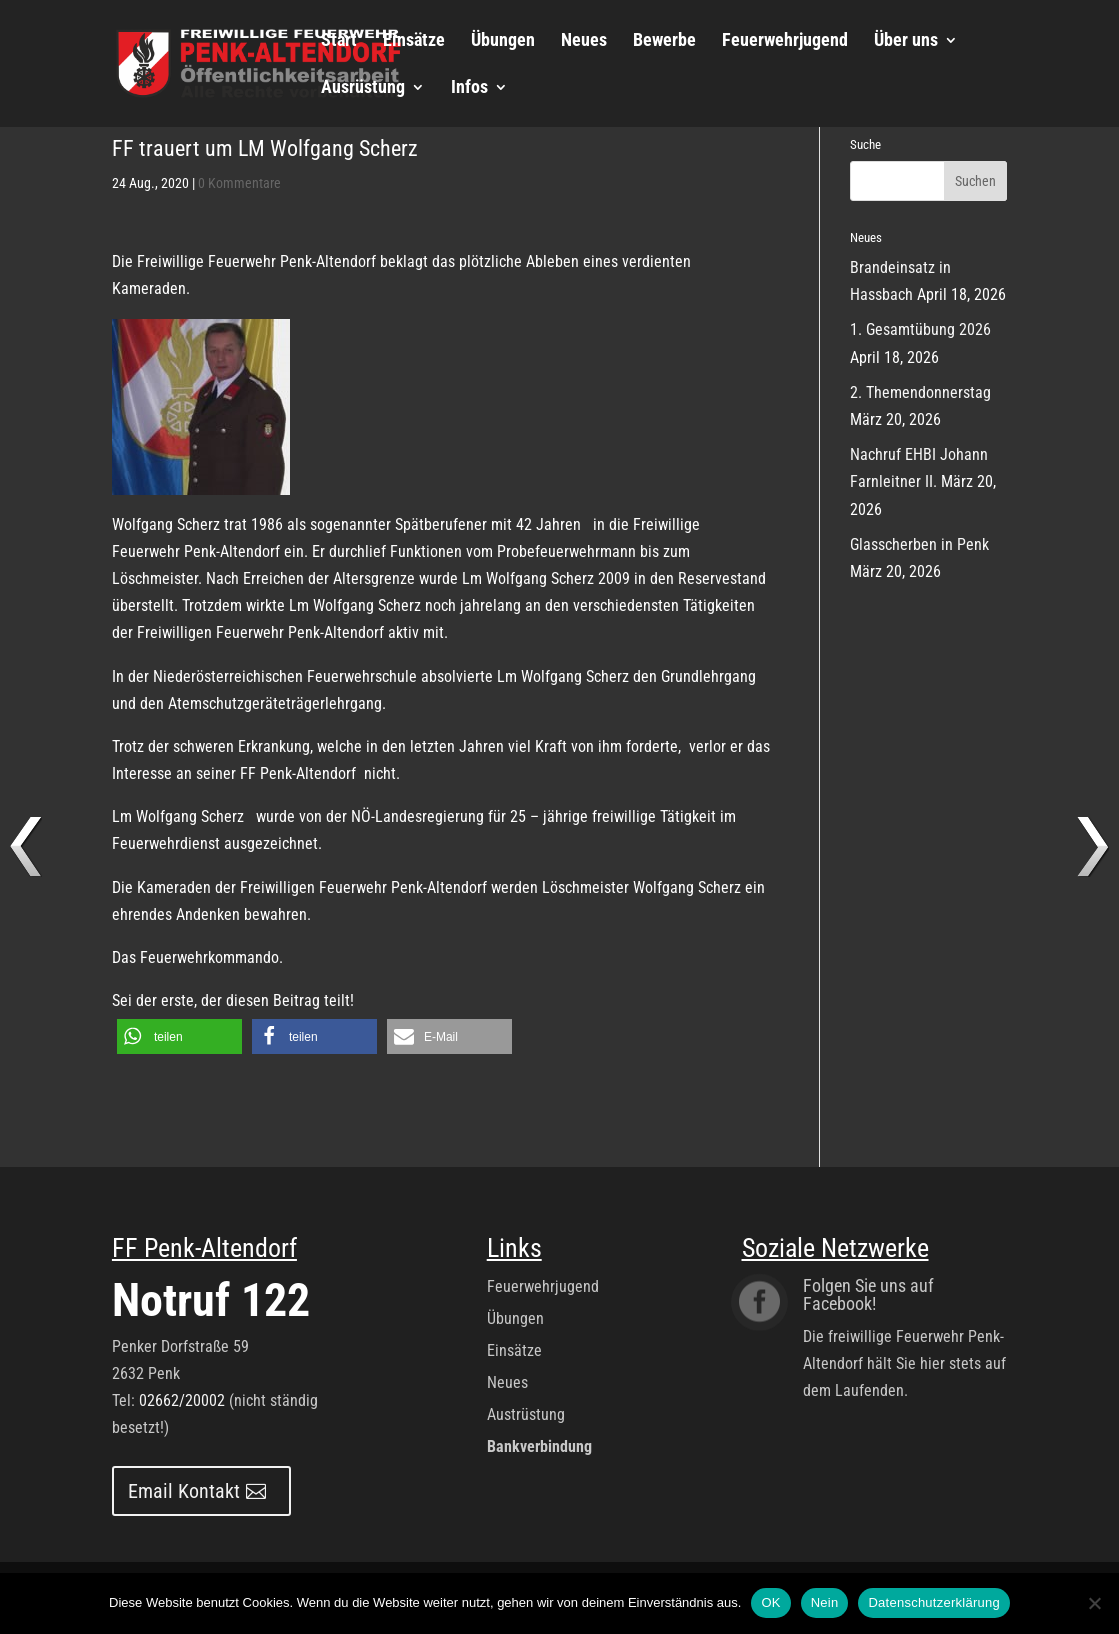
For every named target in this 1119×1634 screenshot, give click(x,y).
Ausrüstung (363, 88)
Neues (584, 41)
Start (339, 41)
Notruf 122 (211, 1300)
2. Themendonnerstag (920, 392)
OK (770, 1602)
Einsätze (414, 41)
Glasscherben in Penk (919, 544)
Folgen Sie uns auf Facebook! (868, 1294)
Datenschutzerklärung (933, 1602)
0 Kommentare (239, 183)
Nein (825, 1602)
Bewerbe (664, 41)
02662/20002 (182, 1400)
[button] (179, 1036)
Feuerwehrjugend (785, 41)
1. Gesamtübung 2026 (920, 329)
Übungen (503, 41)
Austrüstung (526, 1414)
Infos (469, 88)
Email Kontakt (184, 1491)
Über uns (906, 41)
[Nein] (1094, 1603)
